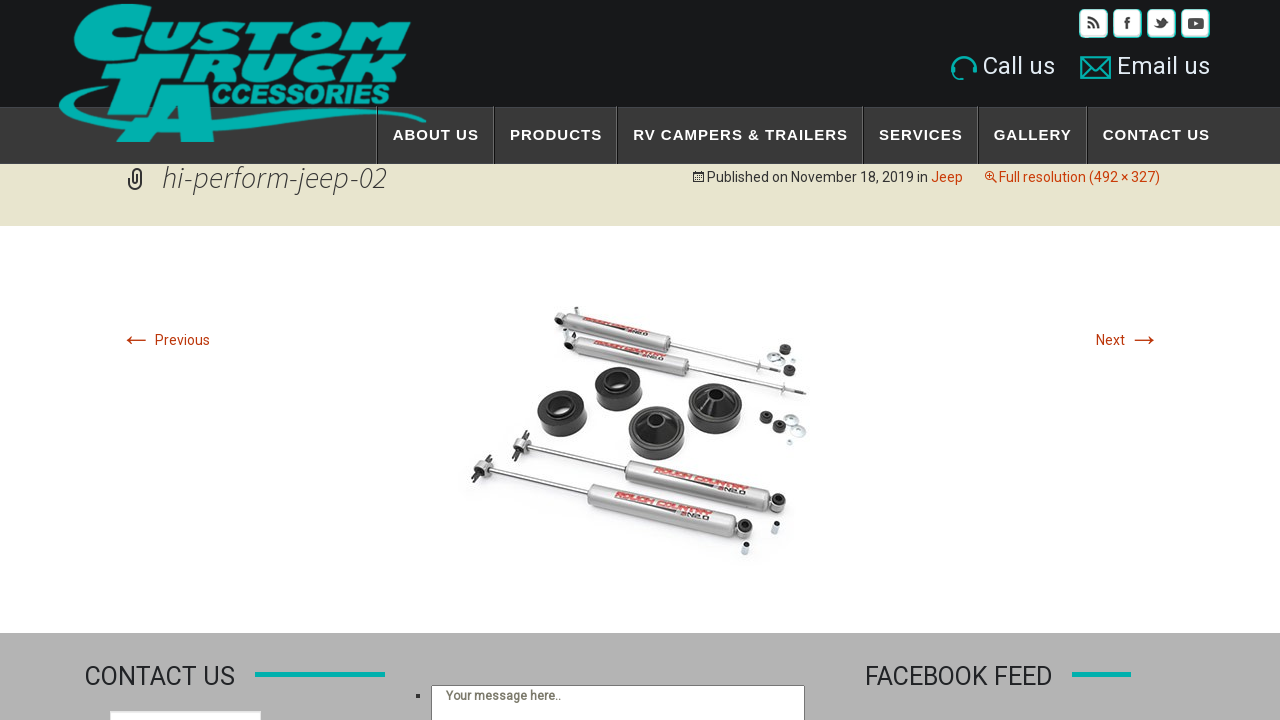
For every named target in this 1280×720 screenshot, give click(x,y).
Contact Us (1156, 134)
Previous (165, 340)
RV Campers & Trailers (740, 134)
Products (556, 134)
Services (921, 134)
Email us (1145, 66)
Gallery (1033, 134)
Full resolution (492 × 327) (1079, 177)
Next (1128, 340)
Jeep (947, 177)
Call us (1003, 66)
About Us (436, 134)
